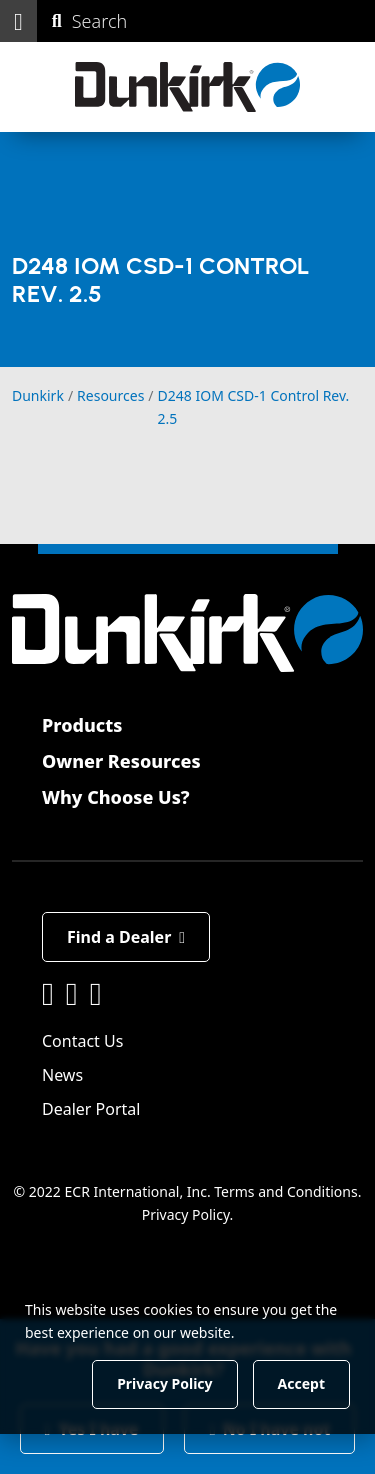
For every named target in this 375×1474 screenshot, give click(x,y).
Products (82, 725)
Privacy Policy (186, 1213)
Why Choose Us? (116, 797)
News (62, 1075)
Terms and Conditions (285, 1191)
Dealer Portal (91, 1109)
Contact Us (82, 1041)
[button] (18, 21)
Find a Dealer (126, 937)
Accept (301, 1383)
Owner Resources (121, 761)
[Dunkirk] (187, 87)
